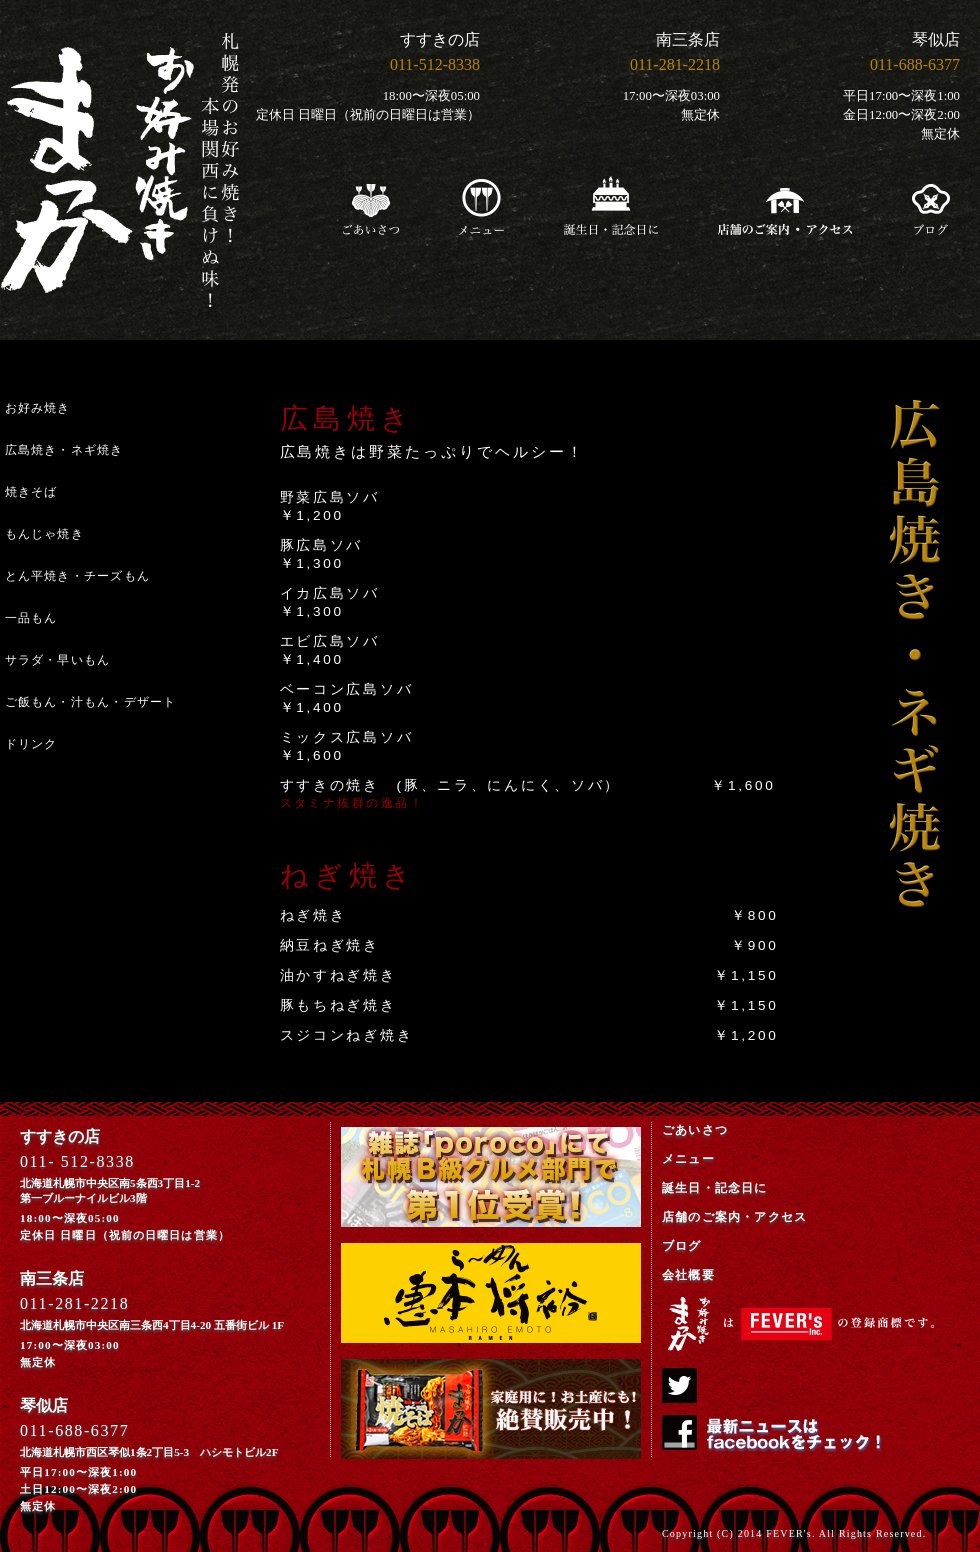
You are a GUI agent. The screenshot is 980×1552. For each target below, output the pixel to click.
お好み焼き (38, 408)
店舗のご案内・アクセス (734, 1217)
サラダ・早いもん (58, 660)
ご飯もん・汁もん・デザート (91, 702)
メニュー (688, 1159)
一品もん (31, 618)
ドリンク (31, 744)
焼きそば (31, 492)
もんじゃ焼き (44, 534)
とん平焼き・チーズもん (78, 576)
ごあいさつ (695, 1130)
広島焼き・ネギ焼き (64, 450)
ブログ (682, 1246)
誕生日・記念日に (715, 1188)
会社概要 (688, 1275)
